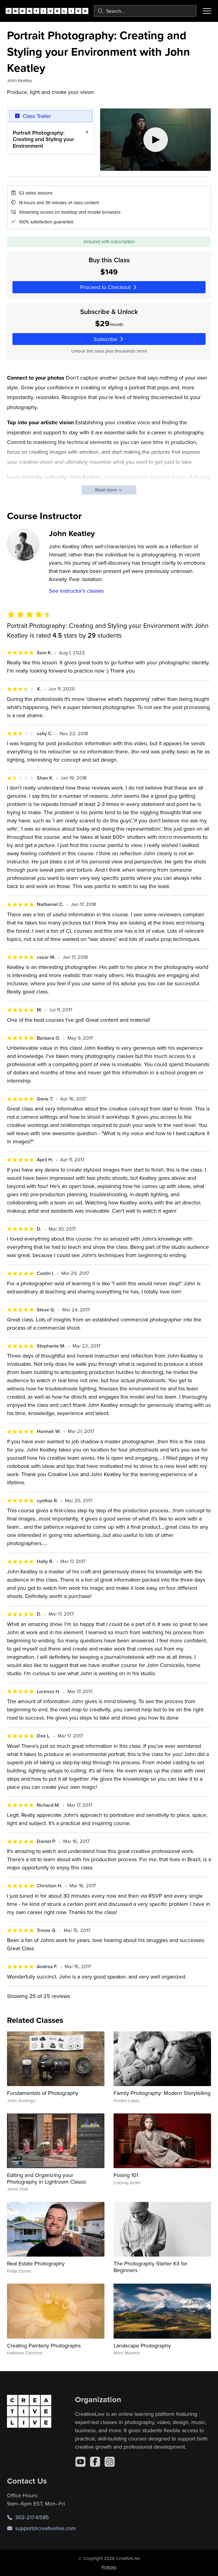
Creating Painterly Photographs (44, 2345)
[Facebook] (95, 2461)
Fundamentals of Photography (42, 2093)
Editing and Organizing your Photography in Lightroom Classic (47, 2178)
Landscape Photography (142, 2345)
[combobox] (145, 10)
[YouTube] (80, 2461)
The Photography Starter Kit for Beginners (150, 2267)
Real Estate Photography (36, 2263)
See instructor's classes (76, 590)
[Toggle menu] (207, 10)
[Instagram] (109, 2461)
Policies (109, 2567)
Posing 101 (126, 2175)
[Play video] (155, 139)
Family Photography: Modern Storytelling (162, 2093)
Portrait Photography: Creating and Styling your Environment (43, 139)
